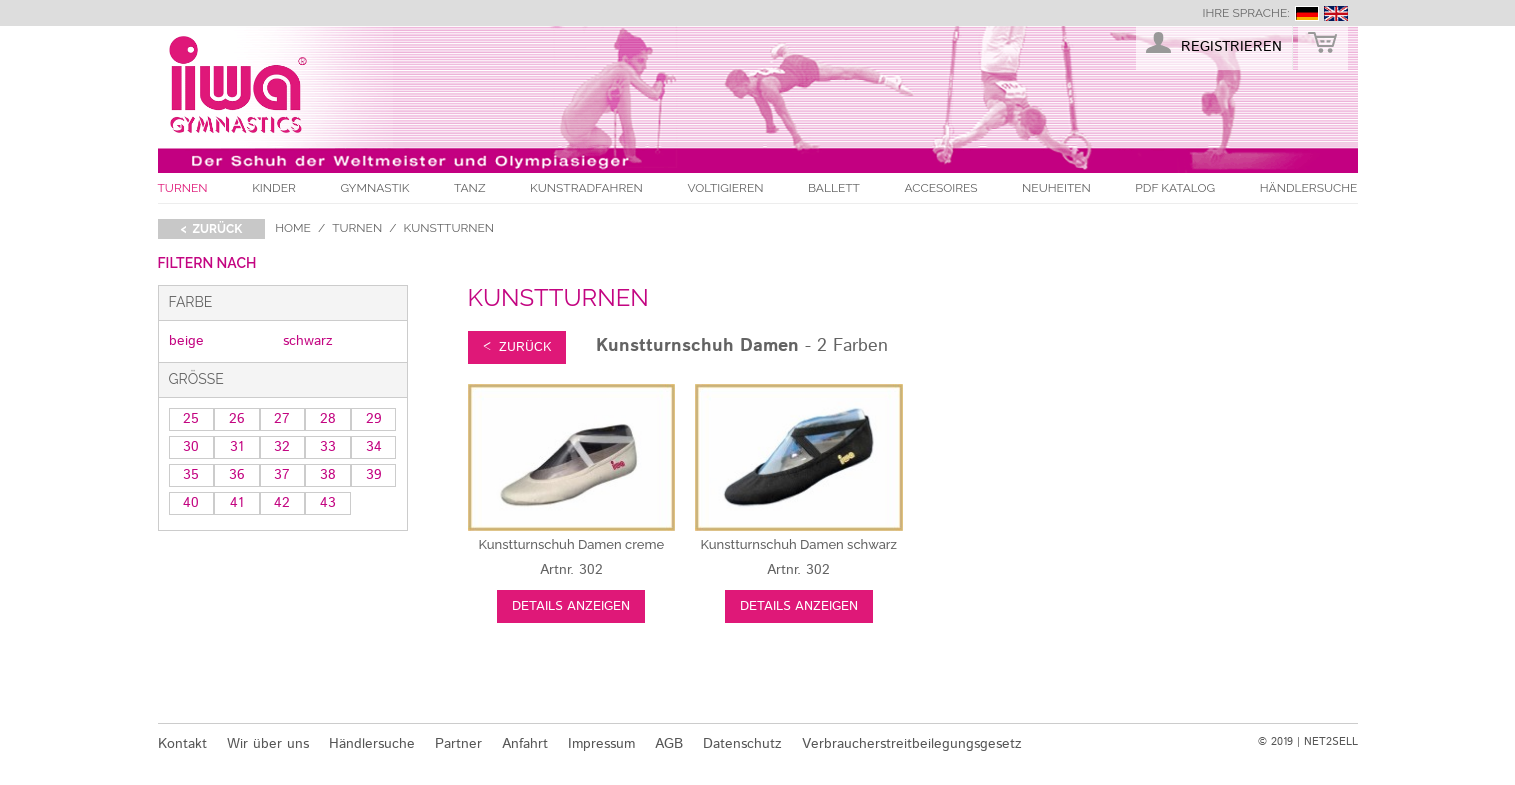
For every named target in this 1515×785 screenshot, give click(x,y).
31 (237, 447)
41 (237, 503)
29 (374, 419)
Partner (458, 744)
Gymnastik (374, 188)
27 (282, 419)
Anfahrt (525, 744)
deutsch (1307, 13)
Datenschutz (742, 744)
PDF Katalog (1175, 188)
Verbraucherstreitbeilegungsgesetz (912, 744)
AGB (669, 744)
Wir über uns (268, 744)
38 (328, 475)
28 (328, 419)
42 (282, 503)
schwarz (308, 341)
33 (328, 447)
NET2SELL (1331, 742)
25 (191, 419)
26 (237, 419)
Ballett (834, 188)
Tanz (469, 188)
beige (186, 341)
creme (571, 544)
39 (374, 475)
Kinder (274, 188)
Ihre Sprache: (1245, 13)
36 (237, 475)
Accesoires (940, 188)
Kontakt (182, 744)
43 (328, 503)
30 (191, 447)
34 (374, 447)
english (1336, 13)
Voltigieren (725, 188)
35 (191, 475)
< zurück (212, 229)
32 (282, 447)
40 (191, 503)
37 (282, 475)
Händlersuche (1309, 188)
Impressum (601, 744)
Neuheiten (1056, 188)
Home (293, 228)
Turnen (183, 188)
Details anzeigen (571, 606)
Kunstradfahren (586, 188)
